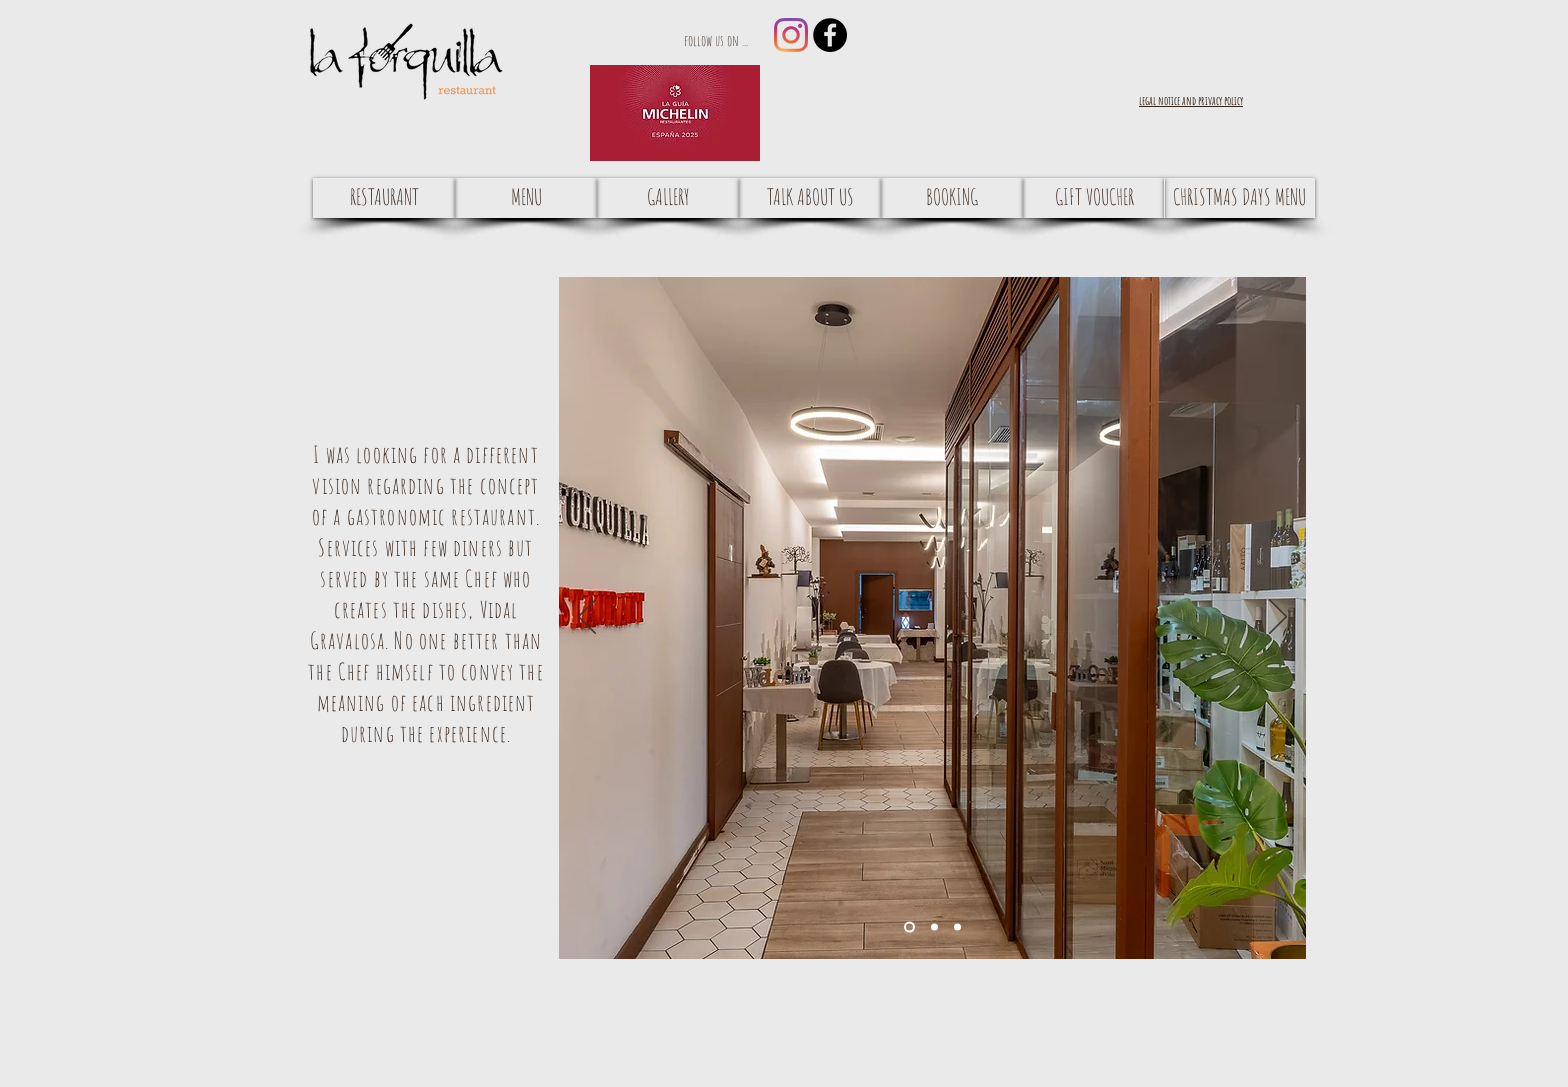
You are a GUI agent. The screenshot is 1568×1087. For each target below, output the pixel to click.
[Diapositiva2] (934, 926)
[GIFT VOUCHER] (1094, 198)
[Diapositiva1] (909, 926)
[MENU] (526, 198)
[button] (1191, 100)
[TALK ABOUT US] (810, 198)
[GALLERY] (668, 198)
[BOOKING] (952, 198)
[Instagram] (791, 35)
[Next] (1278, 618)
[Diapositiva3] (957, 926)
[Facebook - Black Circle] (830, 35)
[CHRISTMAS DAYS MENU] (1239, 198)
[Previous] (587, 618)
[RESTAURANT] (384, 198)
